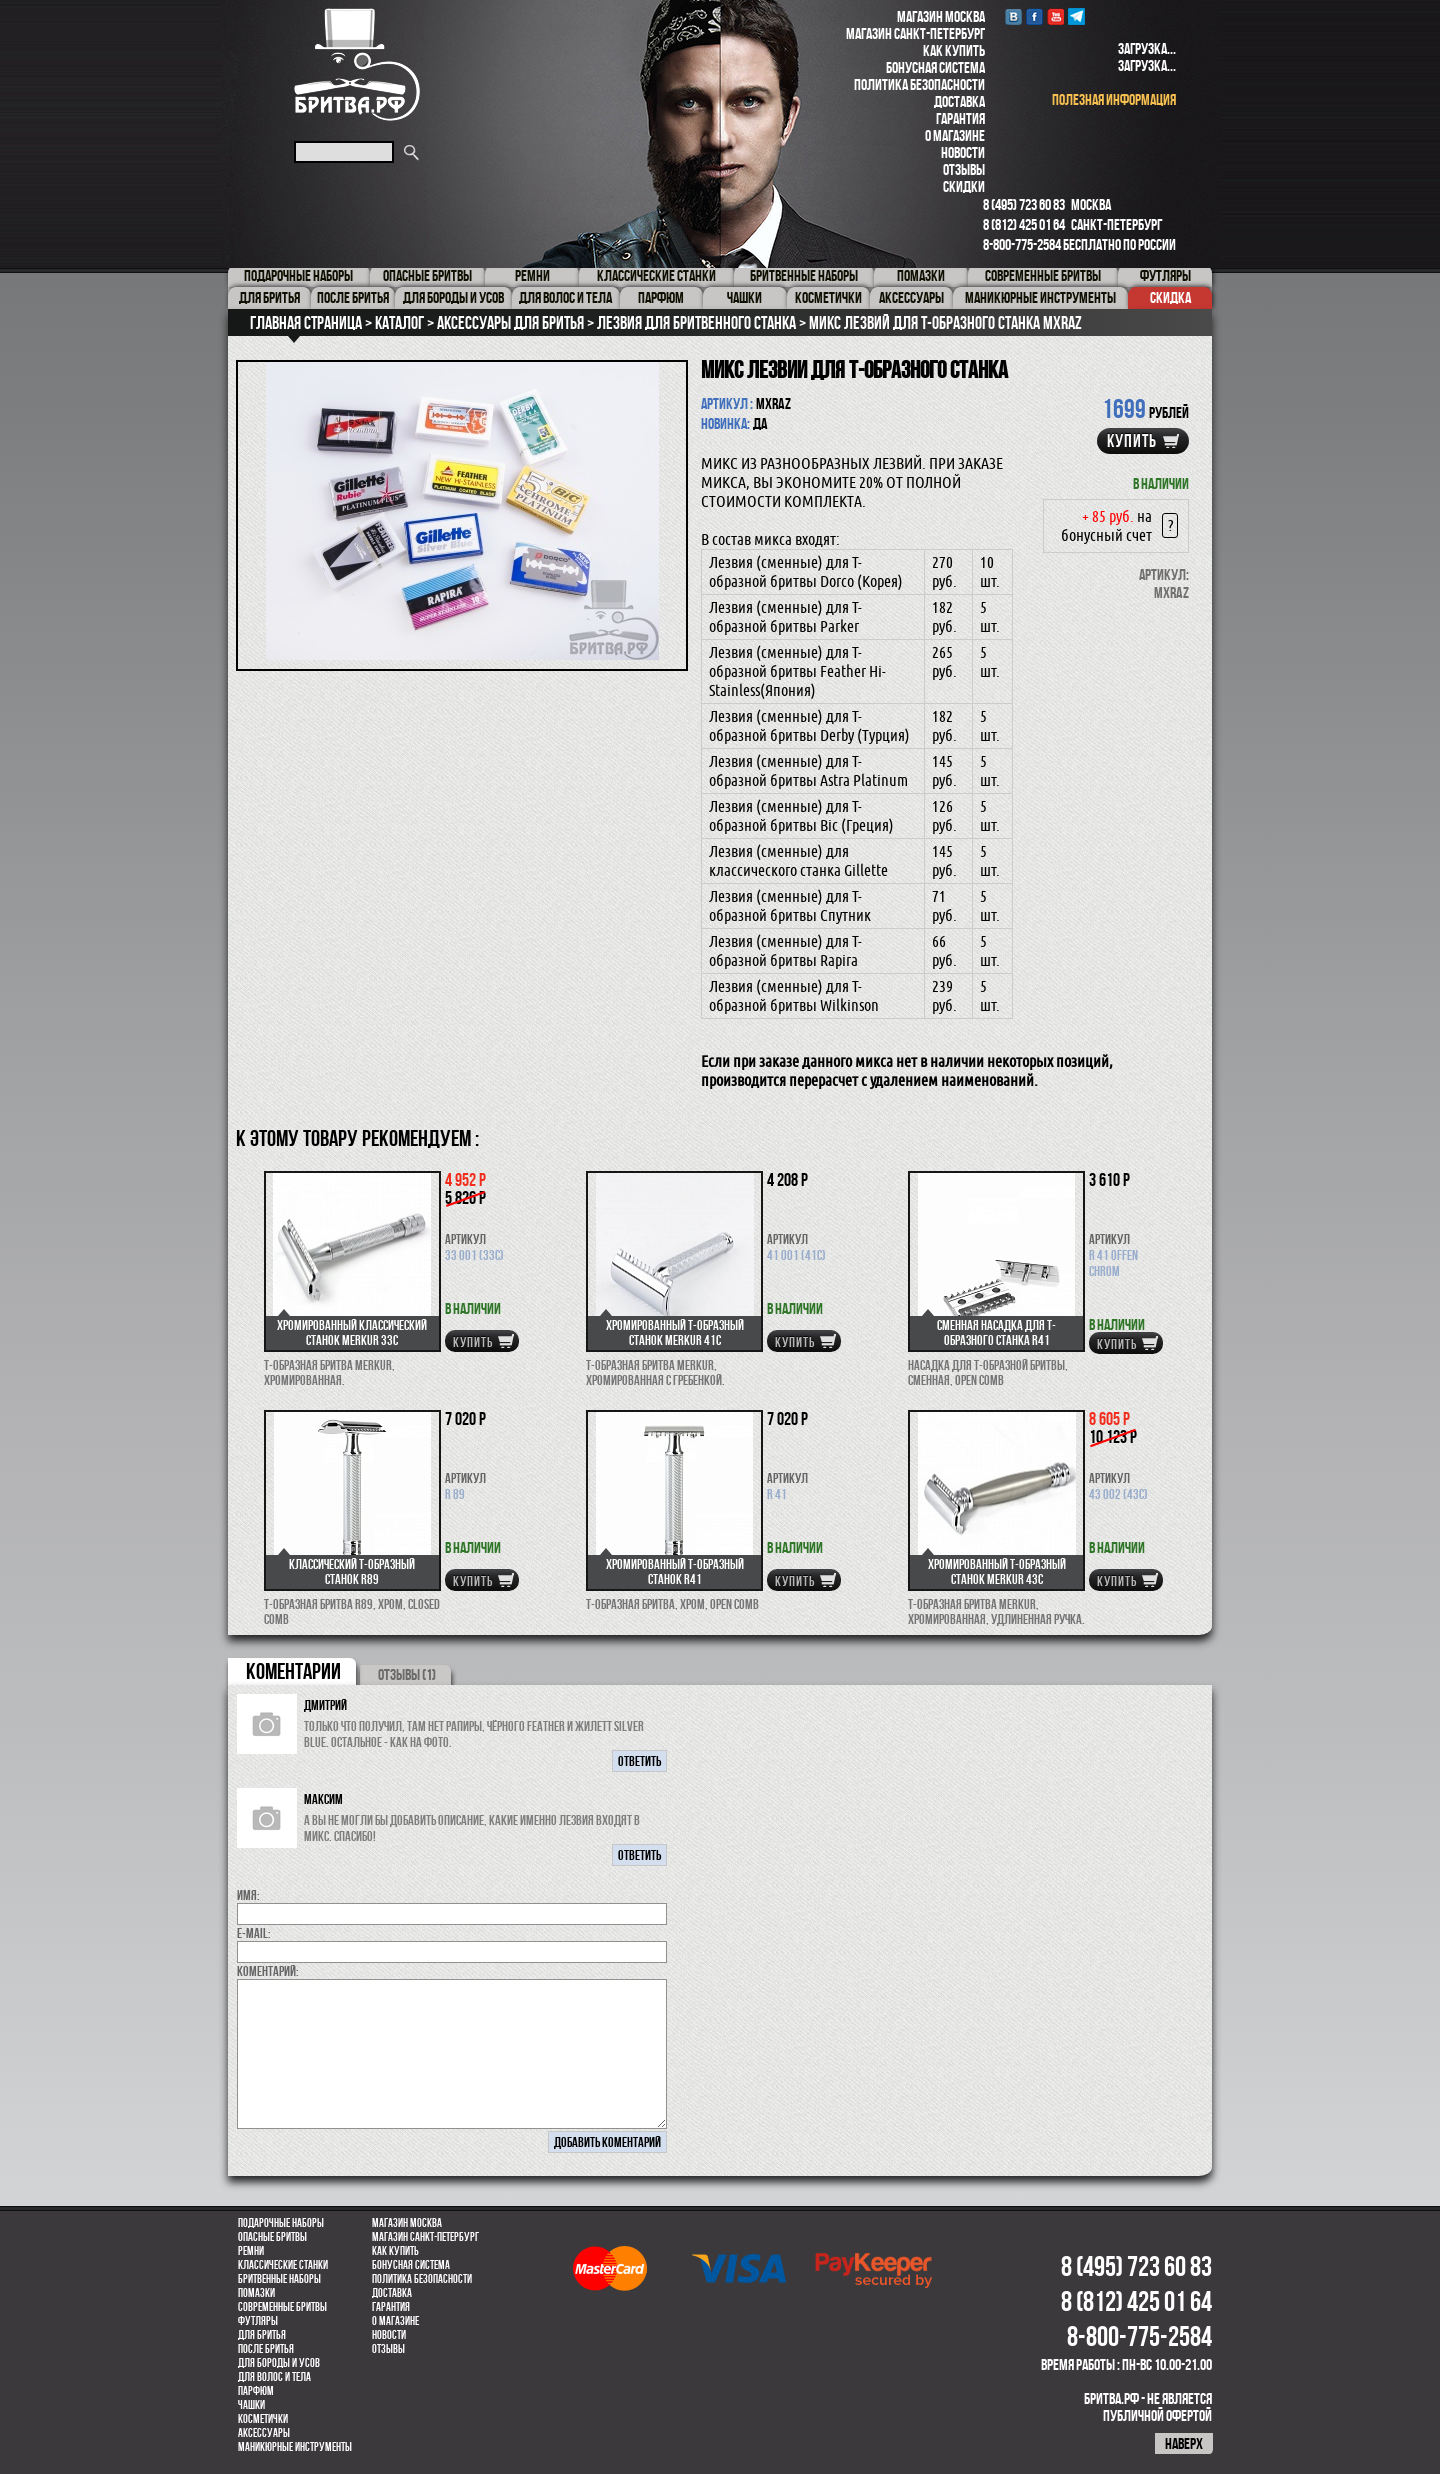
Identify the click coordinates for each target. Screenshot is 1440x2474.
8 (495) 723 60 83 (1024, 204)
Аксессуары (264, 2433)
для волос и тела (274, 2377)
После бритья (266, 2349)
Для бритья (262, 2335)
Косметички (263, 2419)
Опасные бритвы (272, 2237)
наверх (1184, 2443)
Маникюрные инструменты (295, 2447)
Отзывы (964, 169)
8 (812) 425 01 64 (1024, 224)
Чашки (251, 2405)
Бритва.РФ (357, 64)
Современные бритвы (282, 2307)
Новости (963, 152)
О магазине (955, 135)
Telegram (1076, 16)
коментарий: (268, 1971)
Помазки (256, 2293)
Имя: (248, 1895)
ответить (639, 1761)
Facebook (1034, 16)
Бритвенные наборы (279, 2279)
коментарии (293, 1671)
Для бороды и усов (279, 2363)
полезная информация (1114, 99)
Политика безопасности (919, 84)
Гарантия (960, 118)
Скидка (1170, 297)
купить (1132, 441)
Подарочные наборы (281, 2223)
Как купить (954, 50)
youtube (1055, 16)
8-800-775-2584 (1022, 244)
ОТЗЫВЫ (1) (407, 1674)
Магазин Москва (941, 16)
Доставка (959, 101)
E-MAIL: (254, 1933)
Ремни (251, 2251)
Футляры (258, 2321)
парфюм (256, 2391)
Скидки (964, 186)
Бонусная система (935, 67)
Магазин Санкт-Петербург (915, 33)
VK (1013, 16)
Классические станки (283, 2265)
